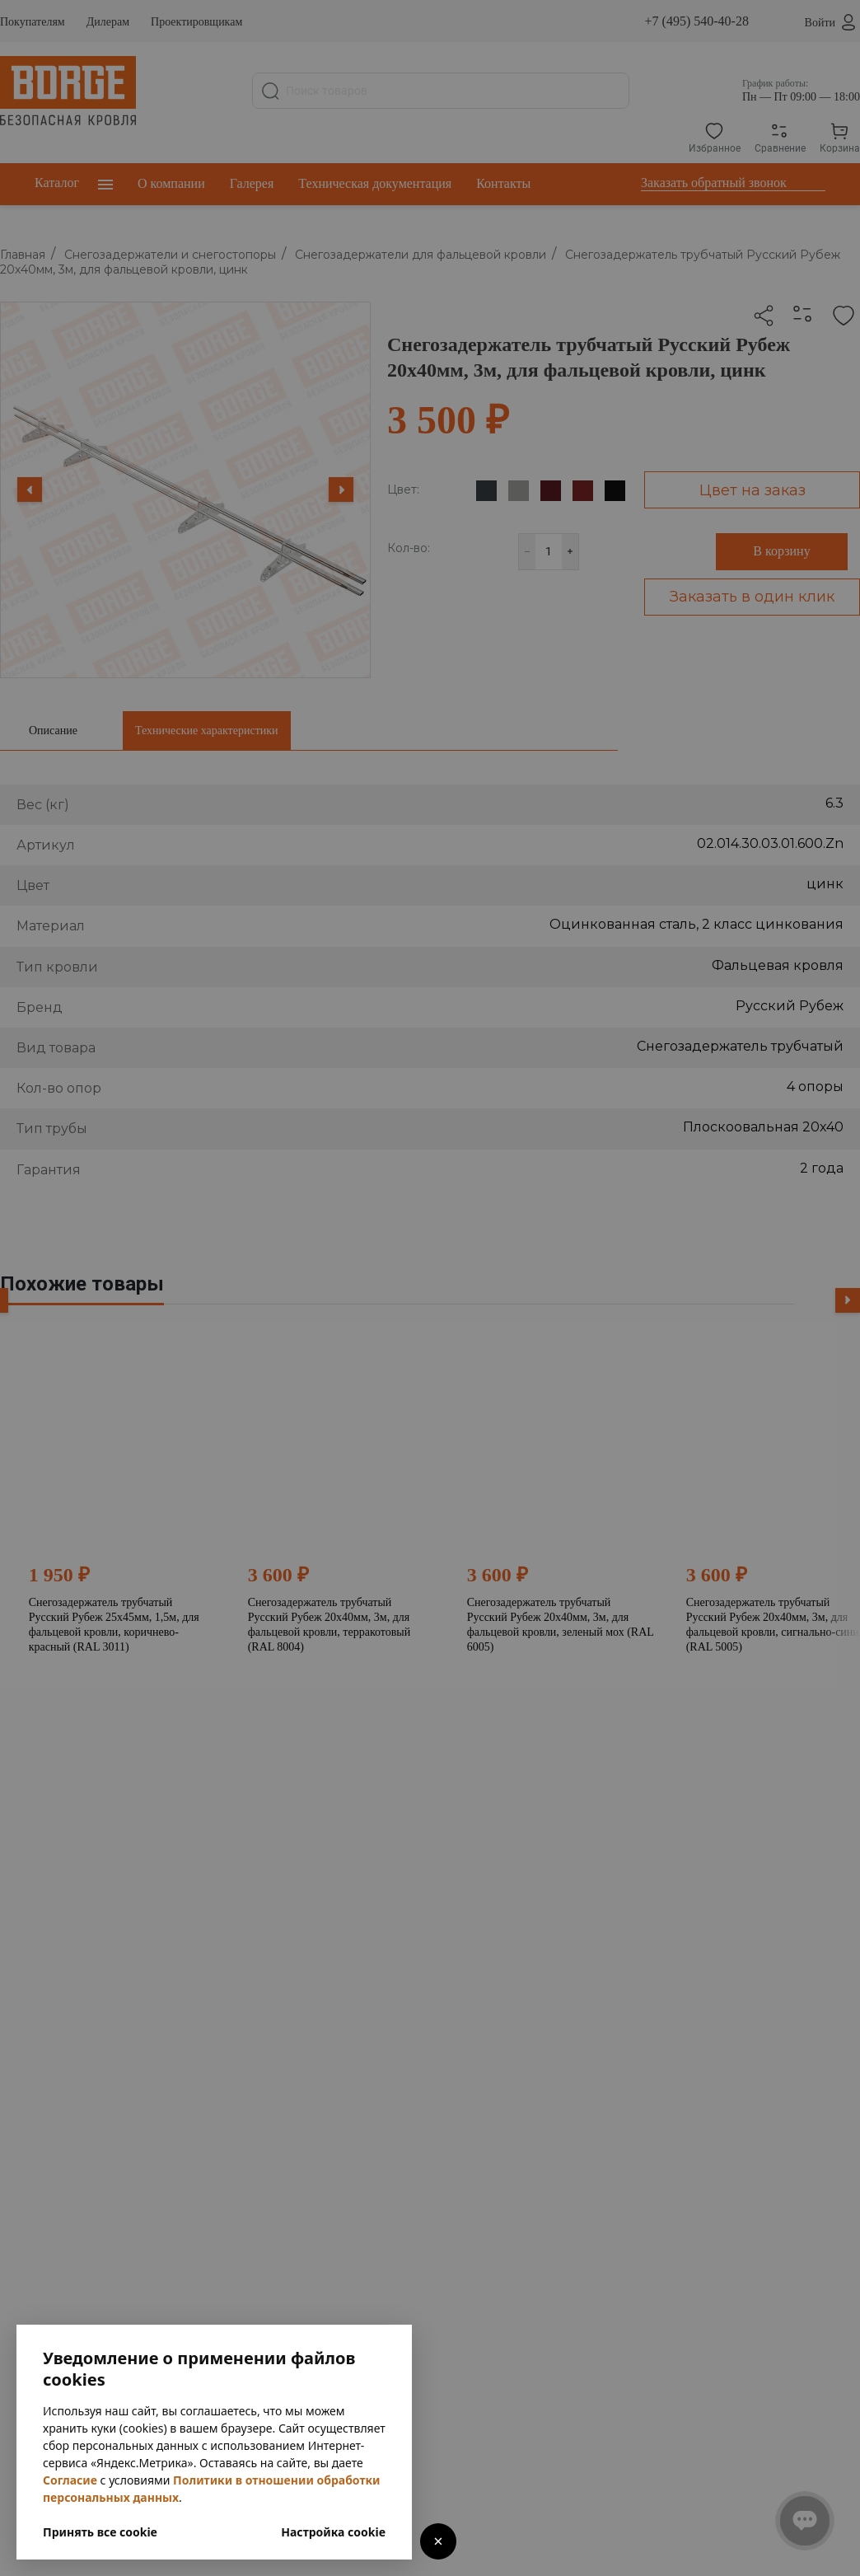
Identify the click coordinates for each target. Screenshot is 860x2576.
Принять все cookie (100, 2532)
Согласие (70, 2480)
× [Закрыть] (437, 2541)
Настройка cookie (333, 2532)
